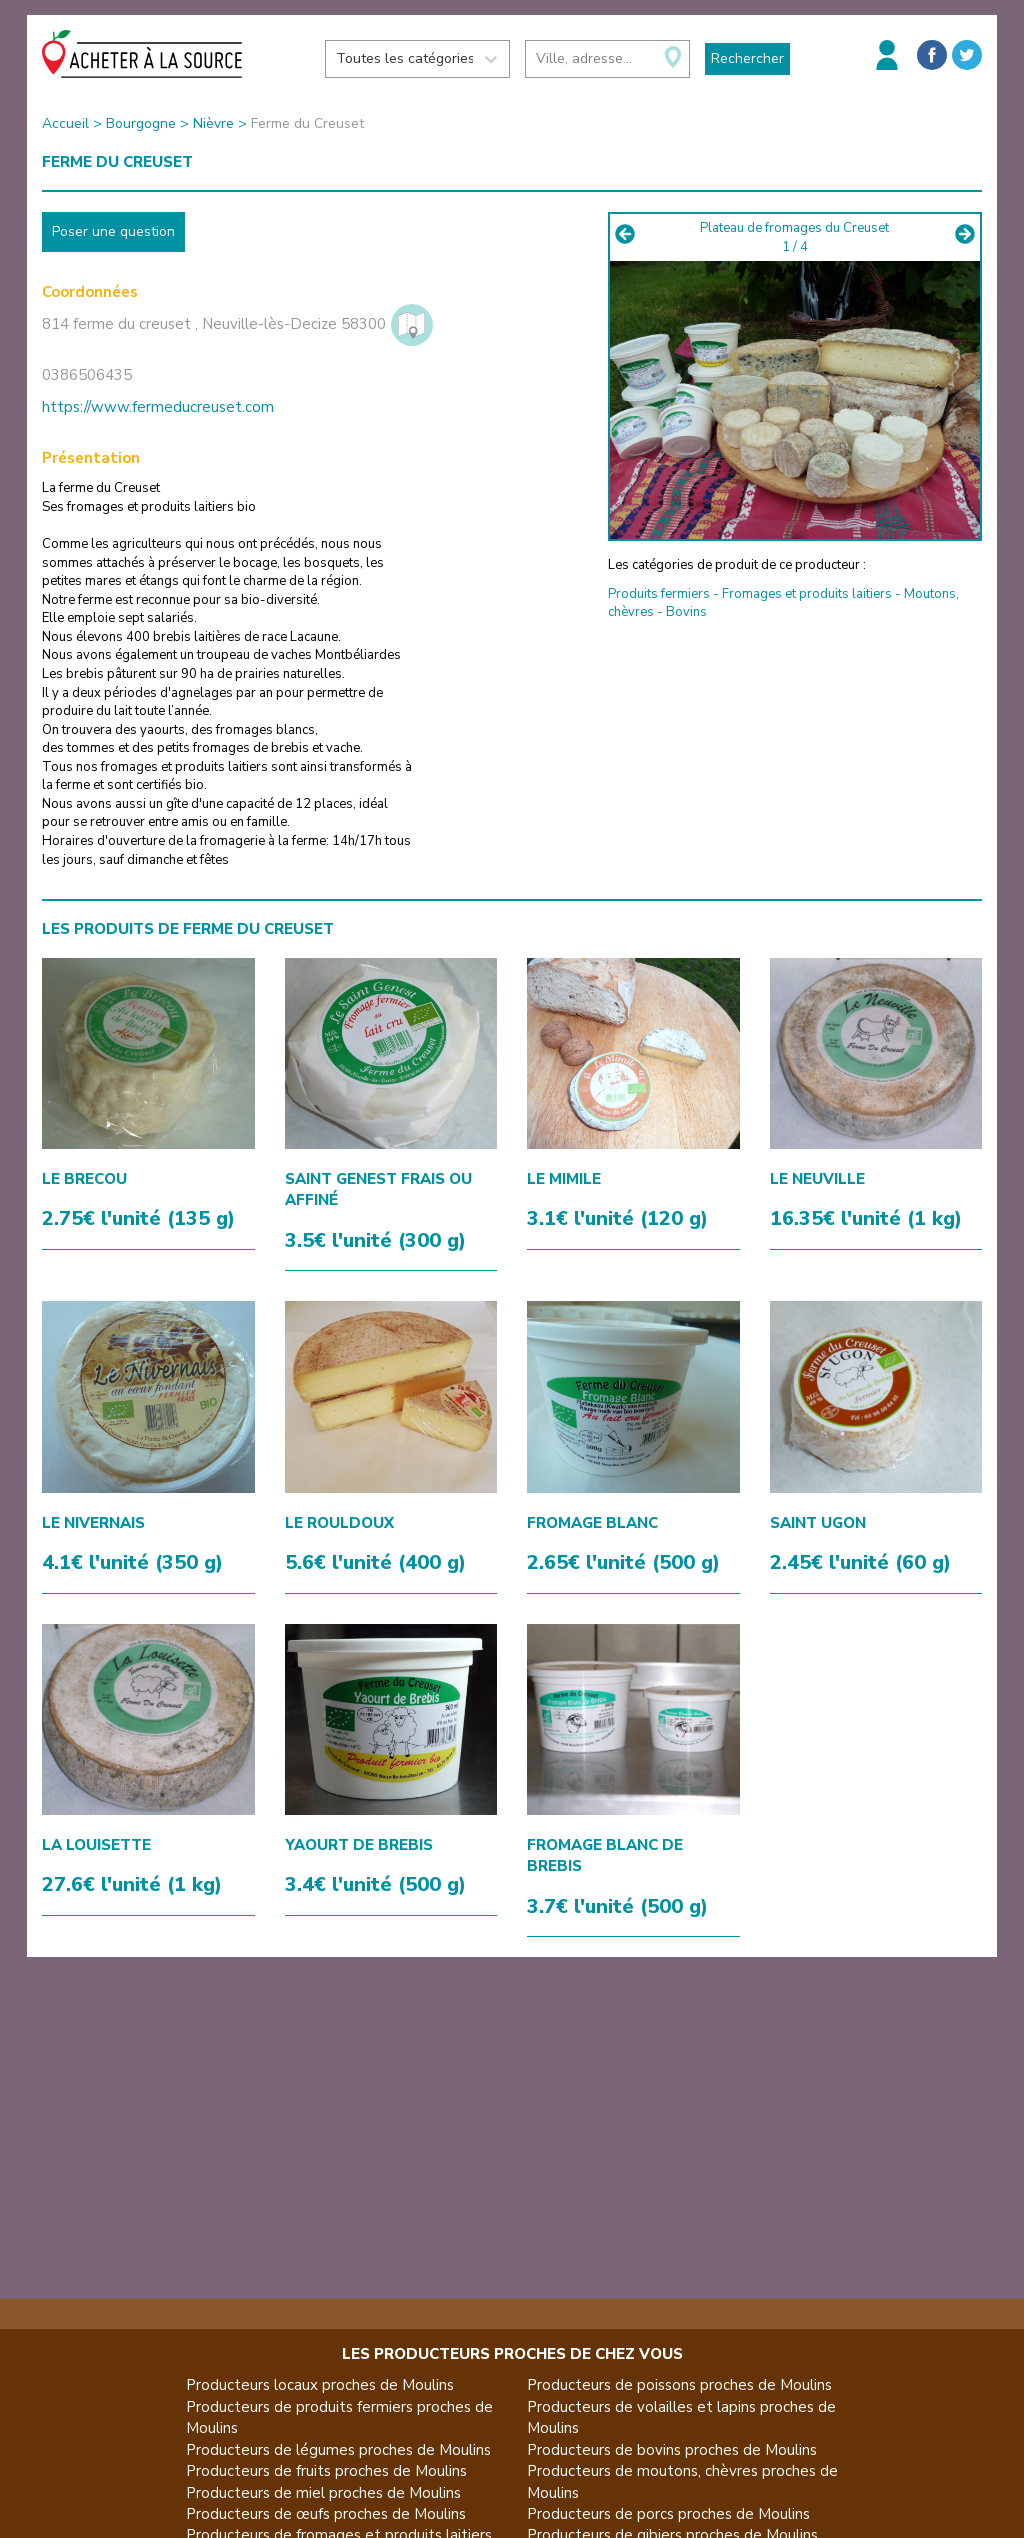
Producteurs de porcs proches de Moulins (668, 2514)
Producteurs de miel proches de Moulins (323, 2493)
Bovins (686, 612)
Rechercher (747, 58)
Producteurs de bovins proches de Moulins (672, 2450)
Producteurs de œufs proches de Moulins (326, 2514)
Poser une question (113, 231)
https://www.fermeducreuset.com (158, 407)
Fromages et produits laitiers (807, 594)
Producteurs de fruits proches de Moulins (326, 2471)
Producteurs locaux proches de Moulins (320, 2385)
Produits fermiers (659, 594)
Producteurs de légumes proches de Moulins (338, 2450)
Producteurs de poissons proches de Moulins (679, 2385)
